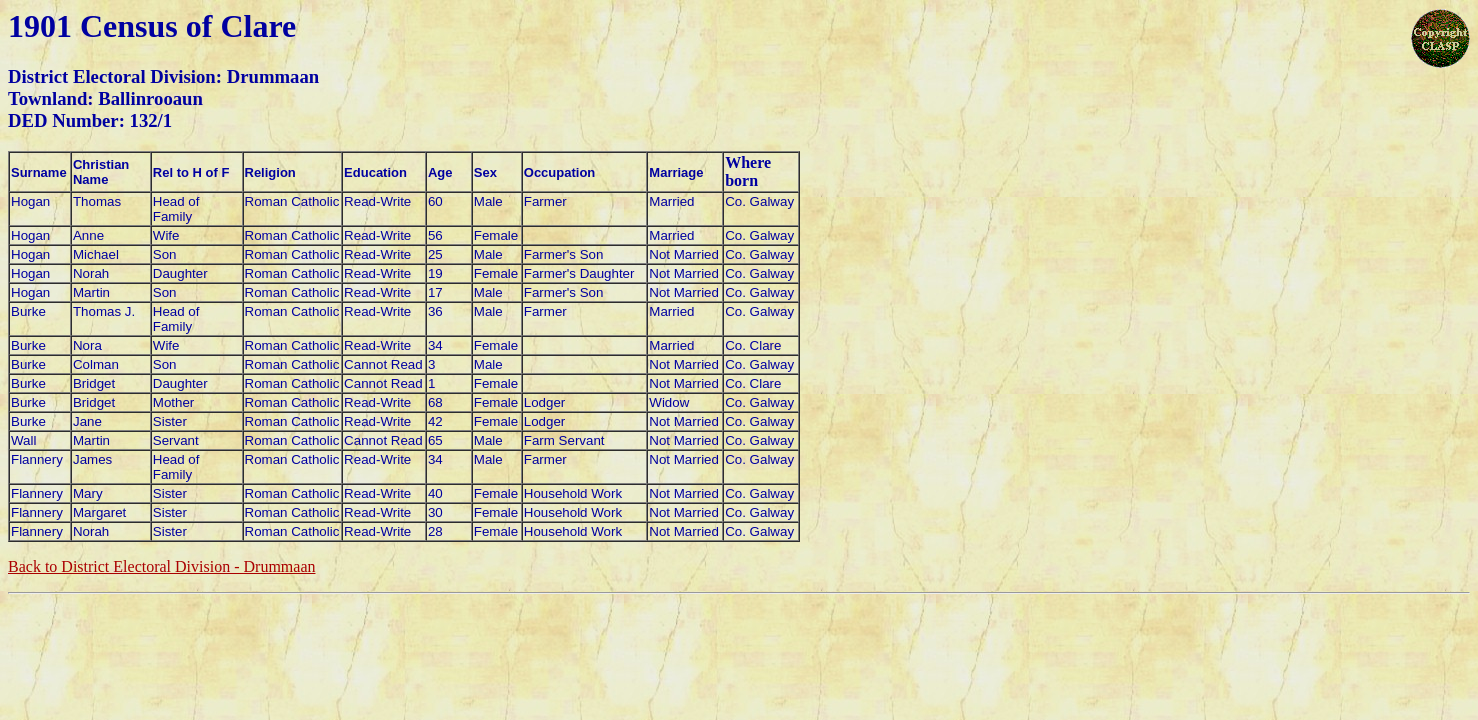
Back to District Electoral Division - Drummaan (161, 566)
